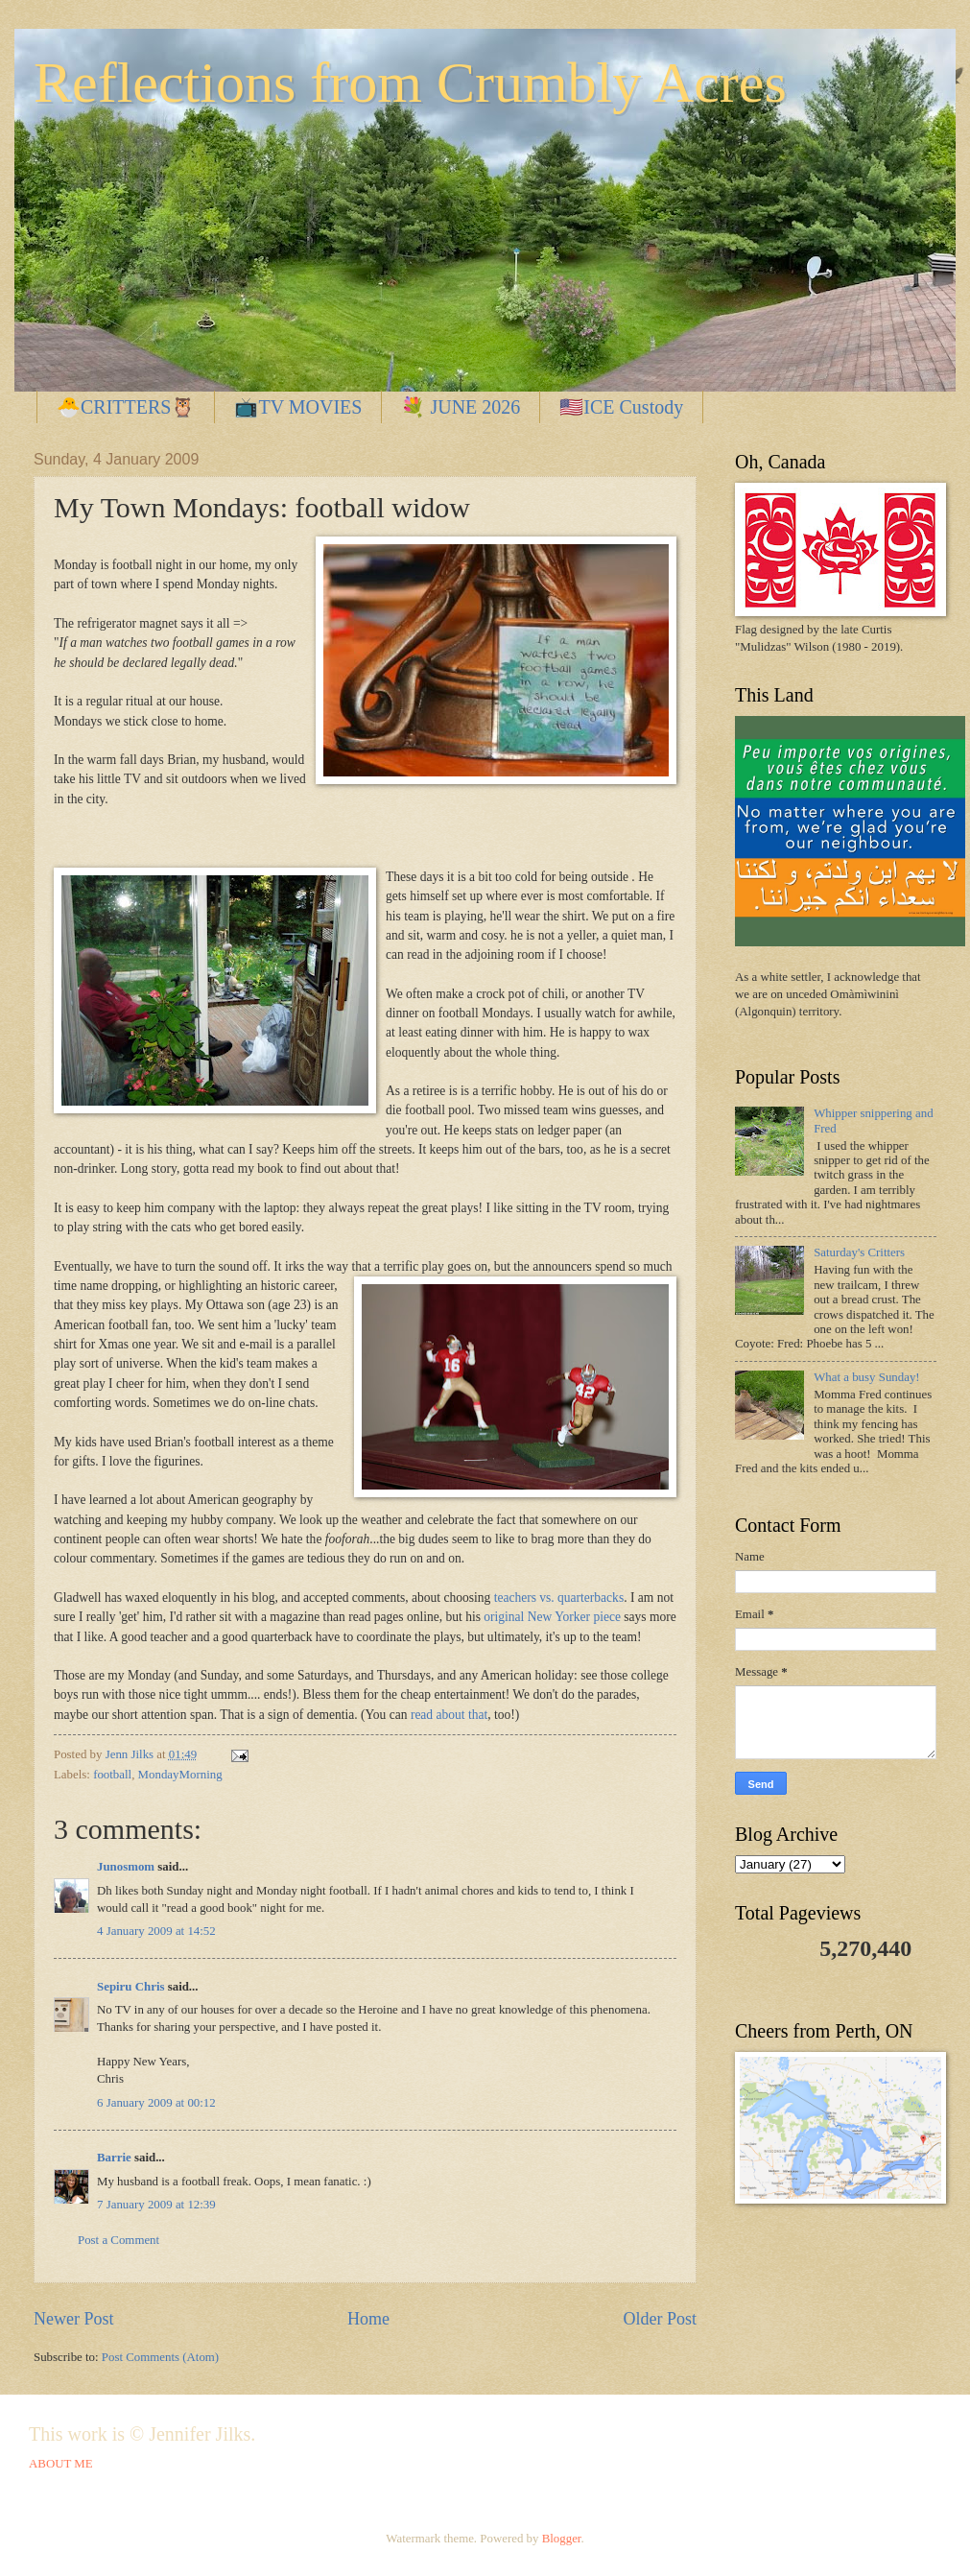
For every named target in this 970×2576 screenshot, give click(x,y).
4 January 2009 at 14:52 (156, 1931)
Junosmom (125, 1866)
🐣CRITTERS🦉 (126, 406)
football (112, 1774)
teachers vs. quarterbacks (559, 1597)
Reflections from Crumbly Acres (410, 82)
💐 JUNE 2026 (460, 406)
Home (368, 2318)
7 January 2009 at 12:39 (156, 2204)
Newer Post (74, 2318)
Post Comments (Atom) (160, 2357)
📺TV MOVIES (298, 406)
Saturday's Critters (859, 1252)
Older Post (660, 2318)
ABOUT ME (61, 2463)
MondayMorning (180, 1774)
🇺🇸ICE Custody (621, 406)
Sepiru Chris (130, 1986)
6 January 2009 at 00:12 (156, 2103)
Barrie (114, 2157)
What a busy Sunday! (867, 1377)
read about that (449, 1714)
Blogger (561, 2538)
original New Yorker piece (554, 1617)
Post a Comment (118, 2240)
